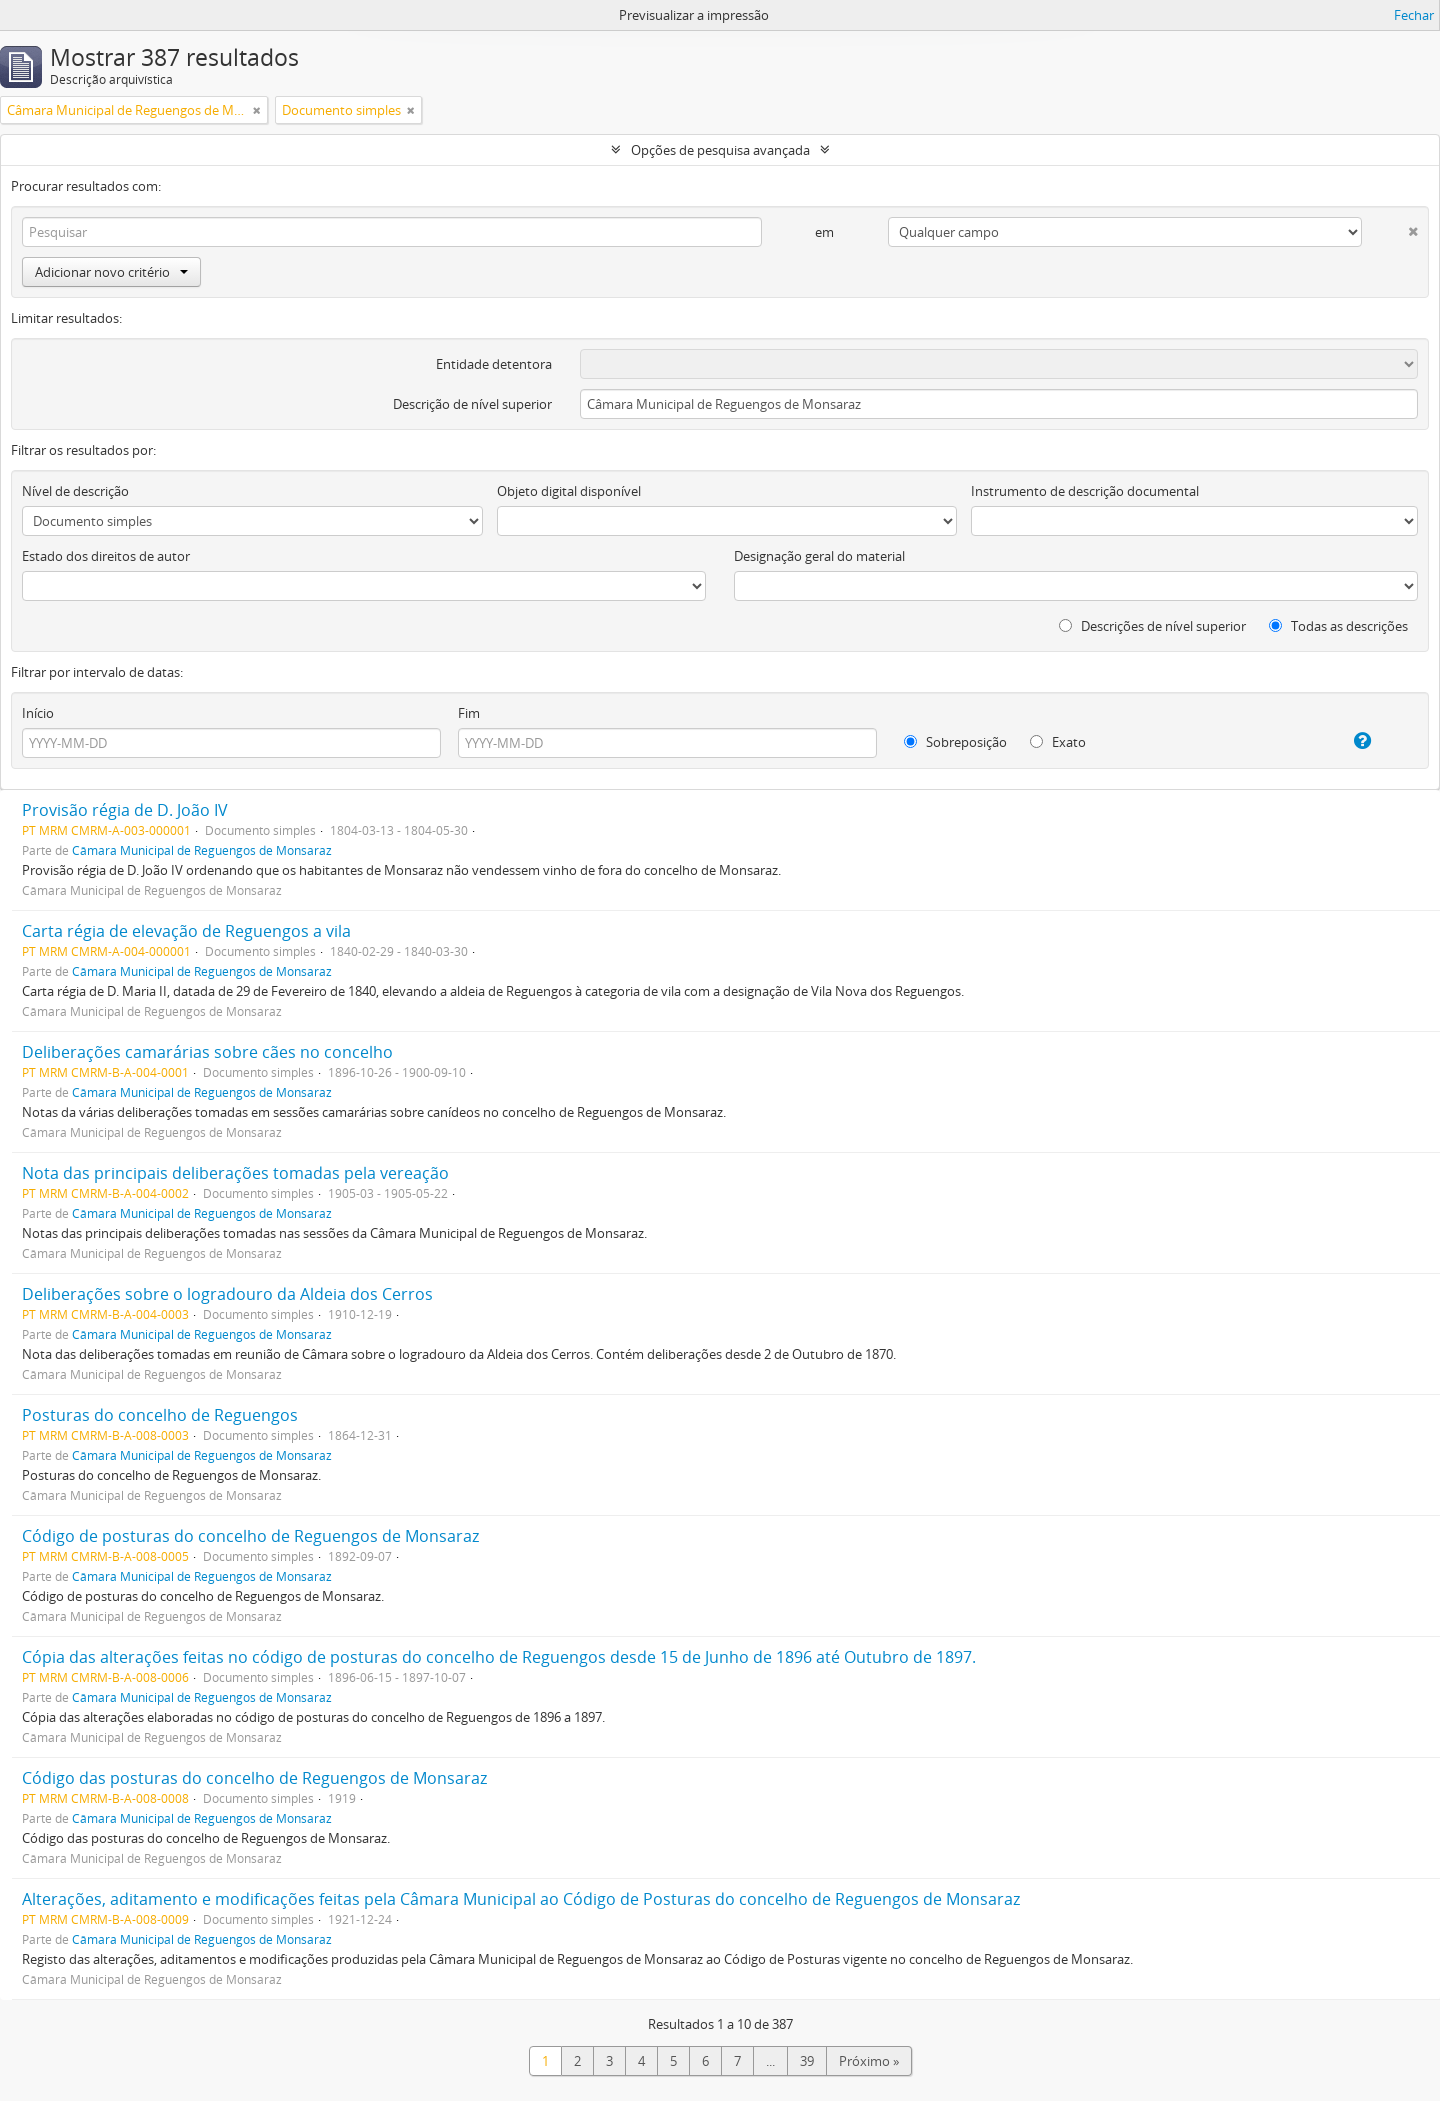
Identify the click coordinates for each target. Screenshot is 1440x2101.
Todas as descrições (1338, 626)
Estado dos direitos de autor (106, 556)
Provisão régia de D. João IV (125, 810)
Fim (469, 713)
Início (38, 713)
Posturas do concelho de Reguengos (160, 1415)
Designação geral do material (819, 556)
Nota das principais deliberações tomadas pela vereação (235, 1173)
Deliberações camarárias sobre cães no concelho (207, 1052)
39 (807, 2061)
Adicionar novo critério (111, 272)
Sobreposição (955, 742)
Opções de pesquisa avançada (720, 150)
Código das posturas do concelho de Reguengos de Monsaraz (254, 1778)
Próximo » (869, 2061)
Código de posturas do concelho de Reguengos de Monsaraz (250, 1536)
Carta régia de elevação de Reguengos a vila (186, 931)
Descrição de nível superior (472, 404)
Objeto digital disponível (569, 491)
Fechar (1414, 15)
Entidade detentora (494, 364)
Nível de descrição (75, 491)
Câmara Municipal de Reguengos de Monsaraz (202, 850)
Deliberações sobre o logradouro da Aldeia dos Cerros (227, 1294)
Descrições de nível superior (1152, 626)
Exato (1058, 742)
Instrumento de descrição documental (1085, 491)
